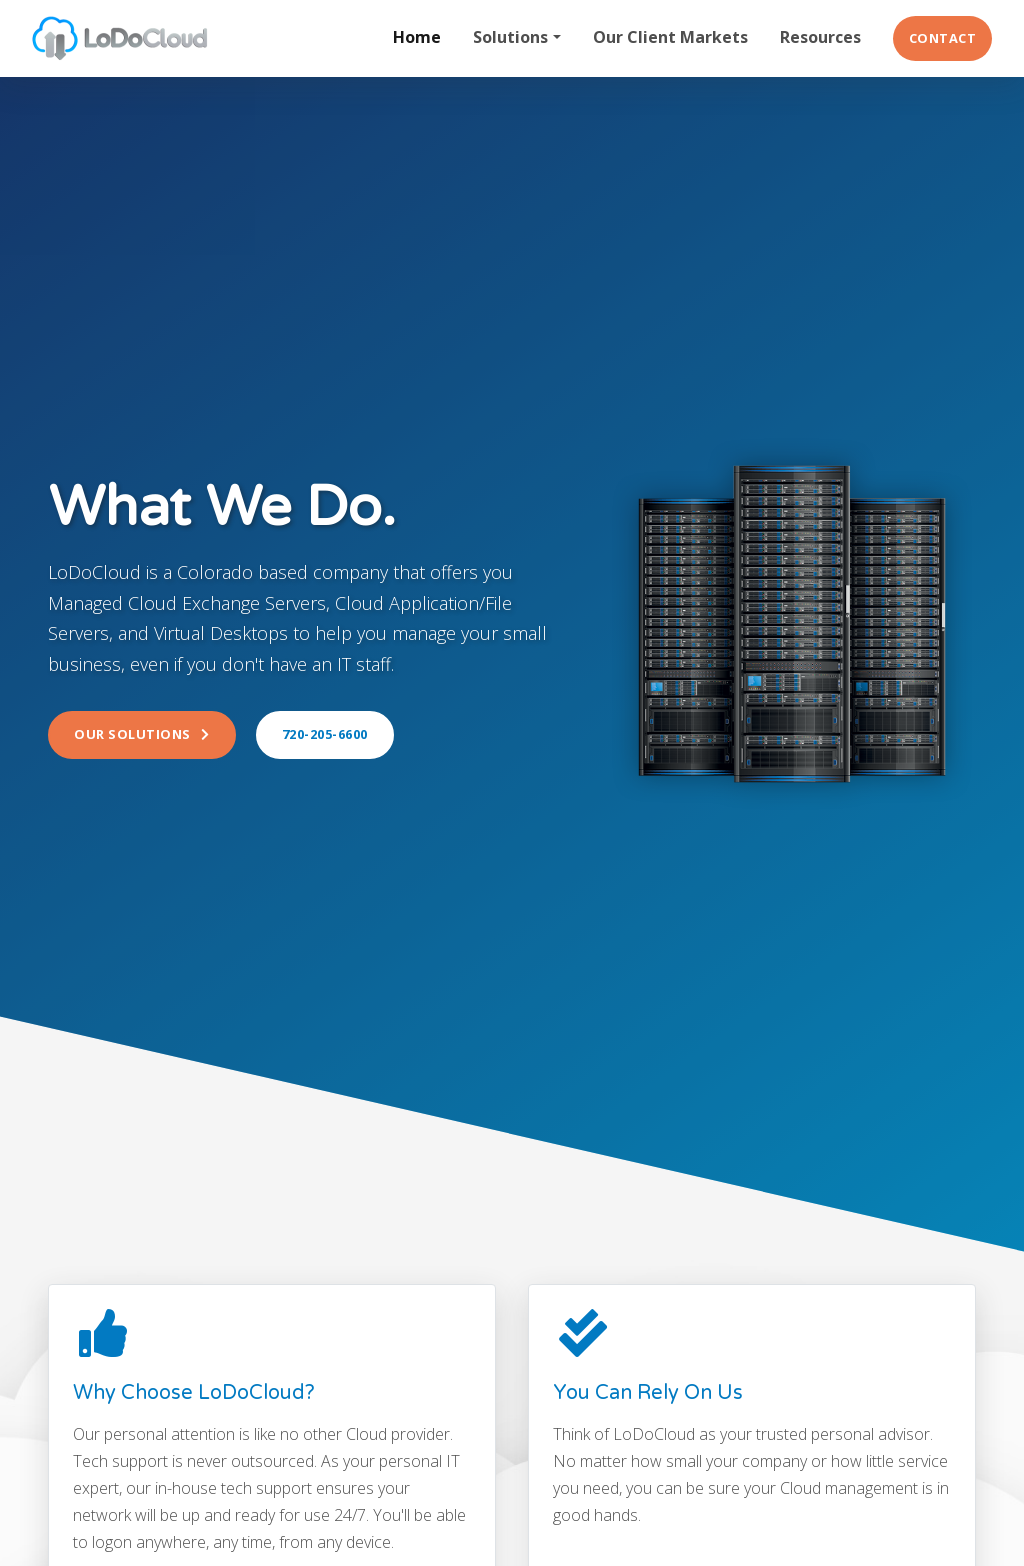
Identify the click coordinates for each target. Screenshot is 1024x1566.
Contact (943, 38)
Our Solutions (142, 734)
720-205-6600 (325, 734)
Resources (820, 37)
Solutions (510, 37)
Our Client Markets (670, 37)
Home (417, 37)
